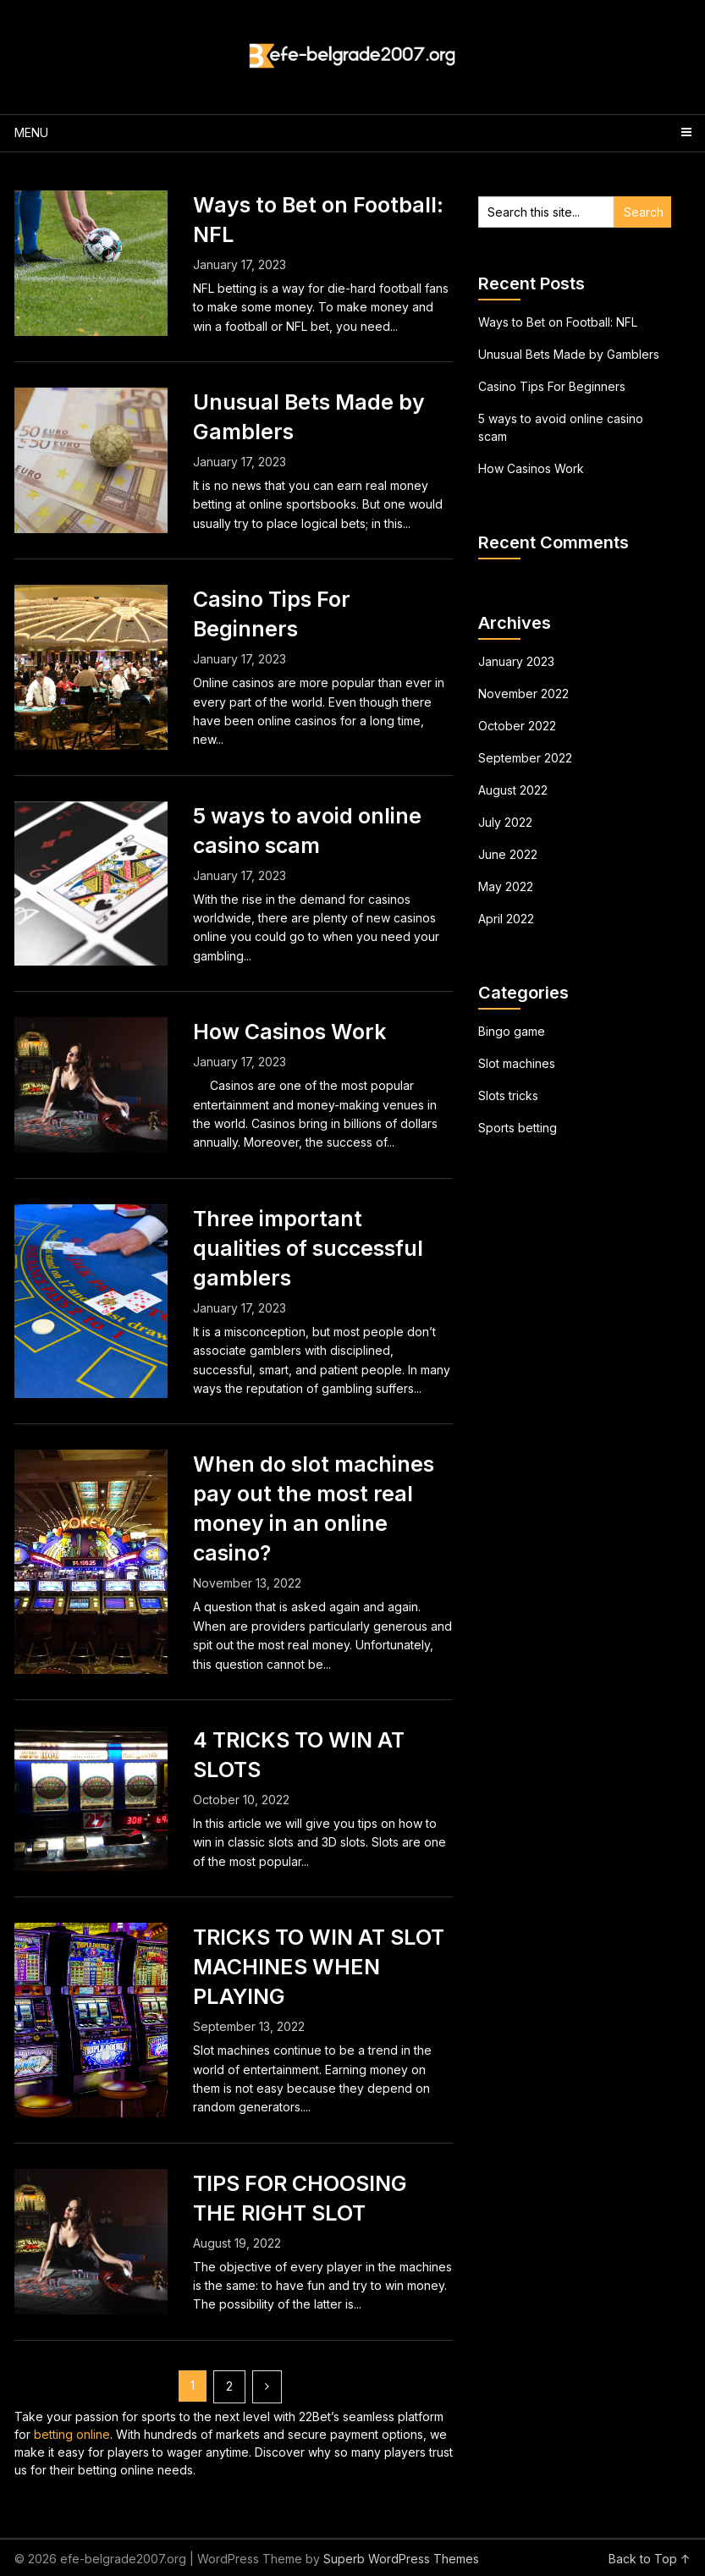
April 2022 (506, 918)
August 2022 (513, 790)
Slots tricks (508, 1095)
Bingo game (511, 1031)
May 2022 (505, 886)
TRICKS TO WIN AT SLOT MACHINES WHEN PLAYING (318, 1966)
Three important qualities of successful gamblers (308, 1248)
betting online (72, 2434)
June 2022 (507, 854)
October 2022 (517, 725)
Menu (31, 132)
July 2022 (505, 822)
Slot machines (516, 1063)
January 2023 (516, 661)
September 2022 (525, 758)
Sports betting (517, 1127)
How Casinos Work (290, 1031)
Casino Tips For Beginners (551, 386)
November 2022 (523, 693)
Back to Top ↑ (650, 2558)
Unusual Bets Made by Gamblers (568, 354)
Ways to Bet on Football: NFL (557, 322)
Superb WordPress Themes (401, 2558)
